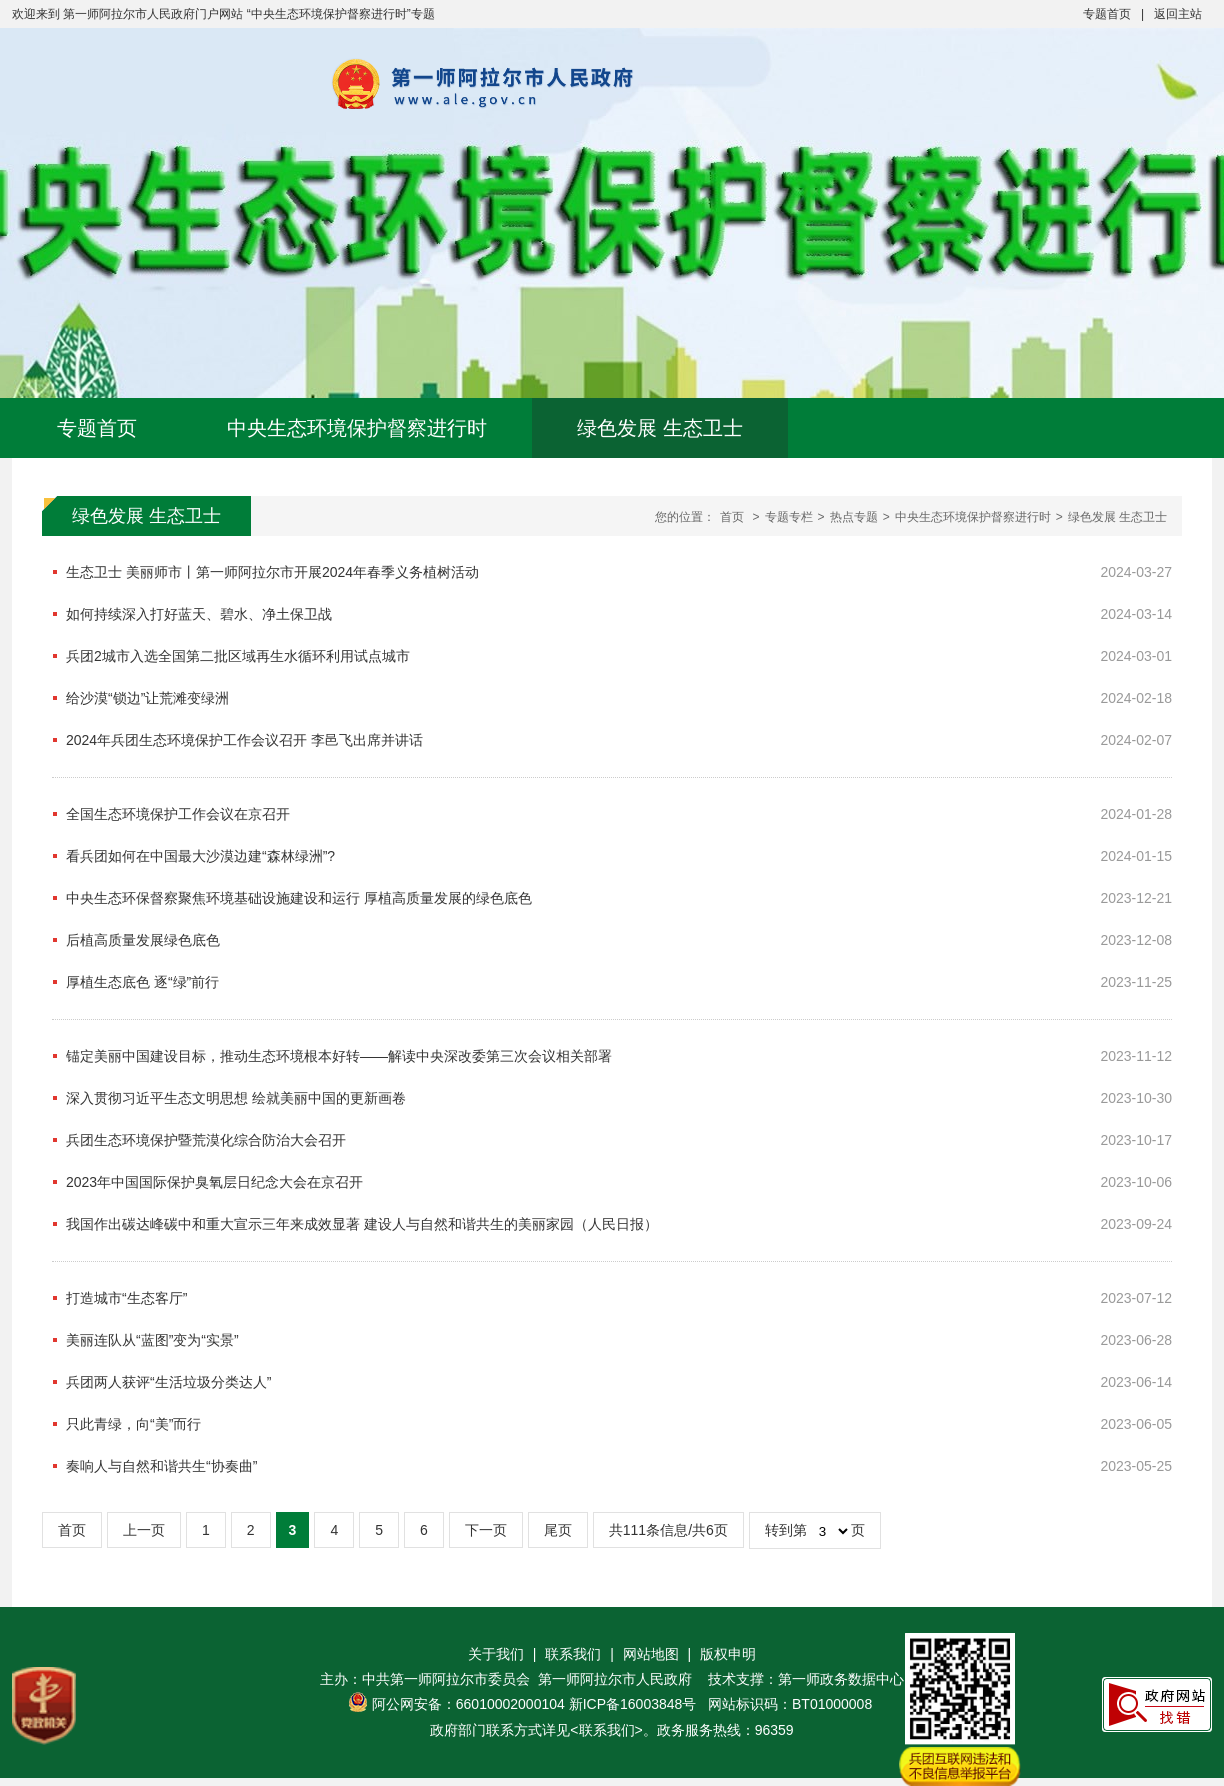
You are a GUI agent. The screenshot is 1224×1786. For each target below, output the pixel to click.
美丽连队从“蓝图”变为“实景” (152, 1340)
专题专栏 (789, 517)
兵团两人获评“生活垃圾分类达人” (168, 1382)
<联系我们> (606, 1730)
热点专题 (854, 517)
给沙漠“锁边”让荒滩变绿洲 (147, 698)
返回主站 (1178, 14)
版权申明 (728, 1654)
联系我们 (573, 1654)
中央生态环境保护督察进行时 (357, 428)
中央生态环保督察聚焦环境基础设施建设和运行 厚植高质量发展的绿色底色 (299, 898)
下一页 (486, 1530)
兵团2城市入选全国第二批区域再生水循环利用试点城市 (238, 656)
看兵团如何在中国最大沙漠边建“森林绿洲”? (200, 856)
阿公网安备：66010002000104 (468, 1704)
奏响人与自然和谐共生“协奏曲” (161, 1466)
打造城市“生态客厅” (126, 1298)
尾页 (558, 1530)
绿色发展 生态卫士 (660, 428)
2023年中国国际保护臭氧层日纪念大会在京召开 (214, 1182)
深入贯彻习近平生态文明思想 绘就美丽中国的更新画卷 (236, 1098)
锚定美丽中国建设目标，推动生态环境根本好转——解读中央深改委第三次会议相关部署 (339, 1056)
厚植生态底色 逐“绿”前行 (142, 982)
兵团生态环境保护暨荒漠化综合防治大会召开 (206, 1140)
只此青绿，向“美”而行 (133, 1424)
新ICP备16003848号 (633, 1704)
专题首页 (1107, 14)
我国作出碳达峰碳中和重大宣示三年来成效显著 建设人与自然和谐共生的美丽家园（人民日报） (362, 1224)
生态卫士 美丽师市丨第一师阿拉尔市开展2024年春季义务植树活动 (272, 572)
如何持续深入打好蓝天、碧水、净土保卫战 (199, 614)
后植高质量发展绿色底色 (143, 940)
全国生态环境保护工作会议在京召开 (178, 814)
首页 (732, 517)
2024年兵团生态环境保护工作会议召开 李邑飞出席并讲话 (244, 740)
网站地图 (651, 1654)
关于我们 (496, 1654)
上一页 (144, 1530)
